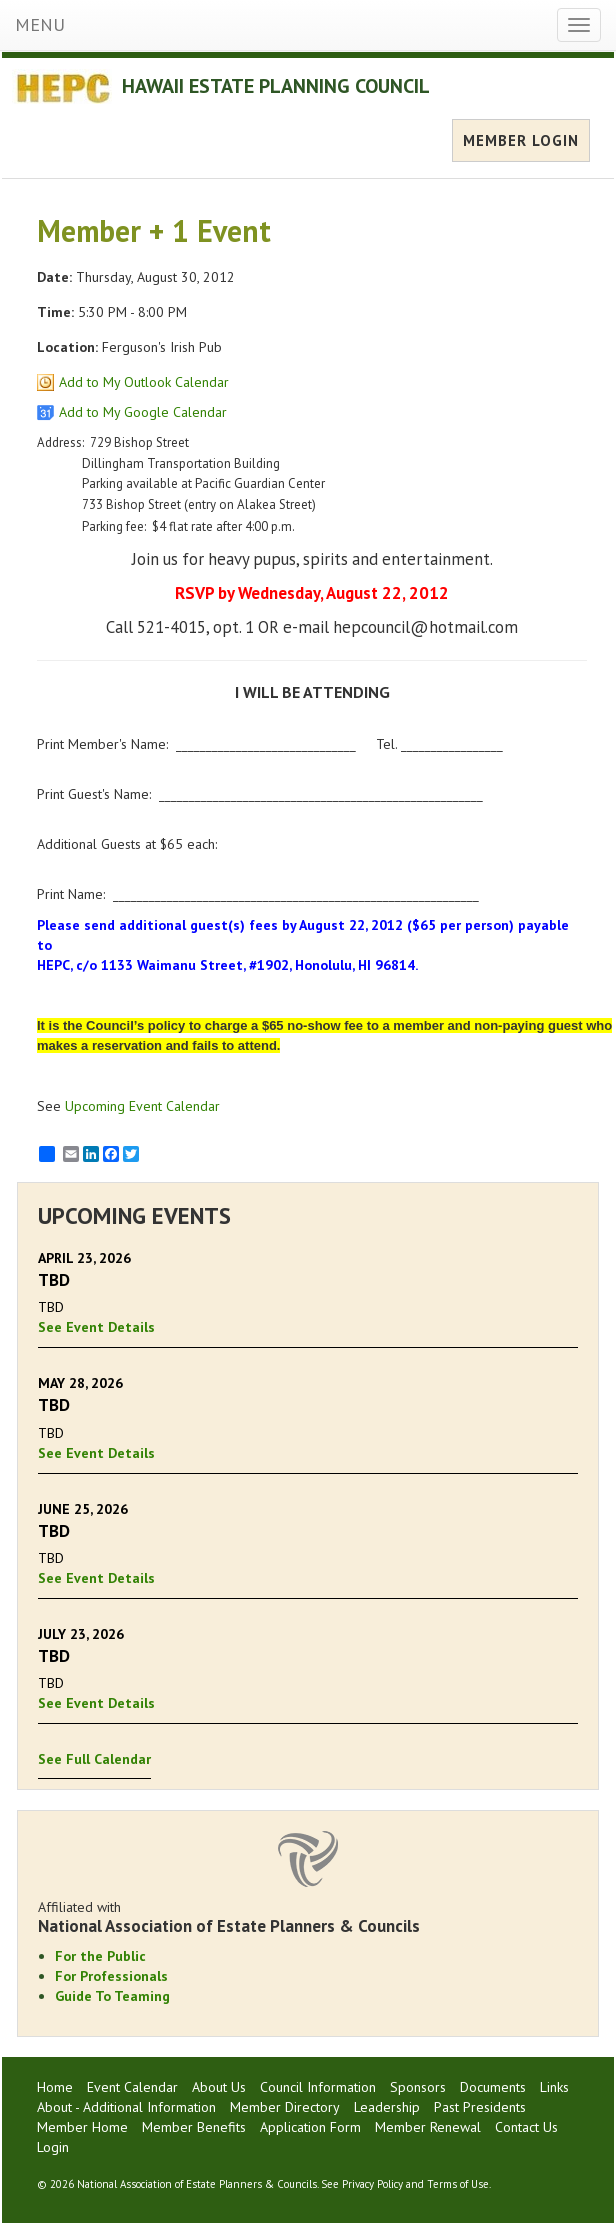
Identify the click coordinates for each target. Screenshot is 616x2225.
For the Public (100, 1956)
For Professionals (111, 1976)
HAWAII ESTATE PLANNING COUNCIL (276, 86)
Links (554, 2087)
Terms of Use (458, 2184)
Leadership (387, 2107)
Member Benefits (194, 2127)
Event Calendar (132, 2087)
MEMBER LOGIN (521, 140)
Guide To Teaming (112, 1996)
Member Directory (285, 2107)
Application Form (310, 2127)
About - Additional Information (126, 2107)
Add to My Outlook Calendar (144, 382)
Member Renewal (428, 2127)
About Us (219, 2087)
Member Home (82, 2127)
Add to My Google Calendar (143, 412)
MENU (40, 24)
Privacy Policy (372, 2184)
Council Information (318, 2087)
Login (53, 2147)
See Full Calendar (94, 1759)
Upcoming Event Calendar (142, 1106)
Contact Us (526, 2127)
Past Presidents (480, 2107)
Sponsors (418, 2087)
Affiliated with (308, 1917)
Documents (493, 2087)
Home (55, 2087)
